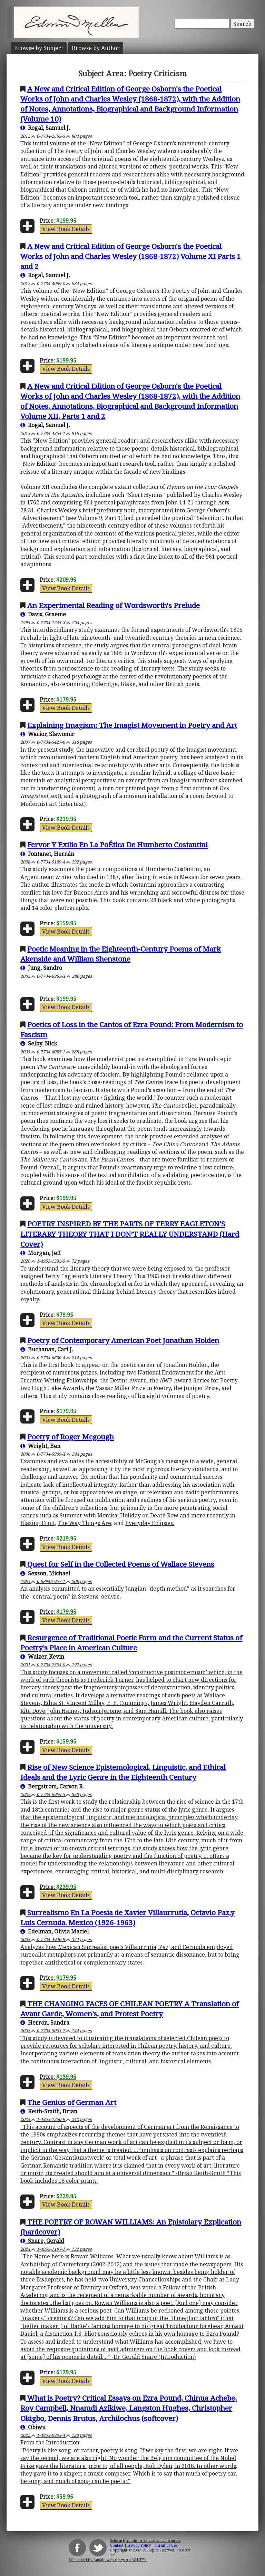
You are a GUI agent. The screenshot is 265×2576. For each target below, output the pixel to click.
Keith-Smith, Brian (48, 2111)
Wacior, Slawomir (47, 734)
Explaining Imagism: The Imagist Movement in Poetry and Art (132, 725)
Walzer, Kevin (42, 1656)
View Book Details (66, 229)
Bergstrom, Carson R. (52, 1786)
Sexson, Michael (45, 1573)
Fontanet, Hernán (47, 854)
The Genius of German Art (71, 2102)
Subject (38, 48)
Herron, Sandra (44, 2022)
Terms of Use (166, 2545)
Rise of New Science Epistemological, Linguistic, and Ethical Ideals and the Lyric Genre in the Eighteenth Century (123, 1772)
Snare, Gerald (42, 2241)
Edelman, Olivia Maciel (54, 1931)
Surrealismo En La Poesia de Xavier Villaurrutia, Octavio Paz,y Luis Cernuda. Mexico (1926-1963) (127, 1917)
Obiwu (33, 2427)
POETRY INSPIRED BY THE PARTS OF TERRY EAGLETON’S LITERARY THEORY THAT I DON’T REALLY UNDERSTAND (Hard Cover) (129, 1233)
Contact (117, 2545)
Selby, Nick (38, 1043)
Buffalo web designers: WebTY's (120, 2559)
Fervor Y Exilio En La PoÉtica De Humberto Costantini (117, 844)
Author (96, 48)
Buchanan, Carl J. (46, 1349)
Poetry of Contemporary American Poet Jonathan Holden (123, 1340)
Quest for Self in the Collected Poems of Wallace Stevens (120, 1564)
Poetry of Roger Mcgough (70, 1436)
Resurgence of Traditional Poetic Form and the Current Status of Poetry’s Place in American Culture (131, 1642)
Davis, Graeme (43, 614)
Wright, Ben (40, 1446)
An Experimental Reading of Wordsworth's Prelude (113, 605)
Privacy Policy (139, 2545)
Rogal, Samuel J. (45, 128)
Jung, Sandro (41, 968)
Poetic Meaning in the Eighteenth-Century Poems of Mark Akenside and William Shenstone (120, 954)
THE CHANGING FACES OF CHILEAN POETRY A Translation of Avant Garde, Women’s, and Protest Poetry (129, 2008)
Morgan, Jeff (40, 1253)
